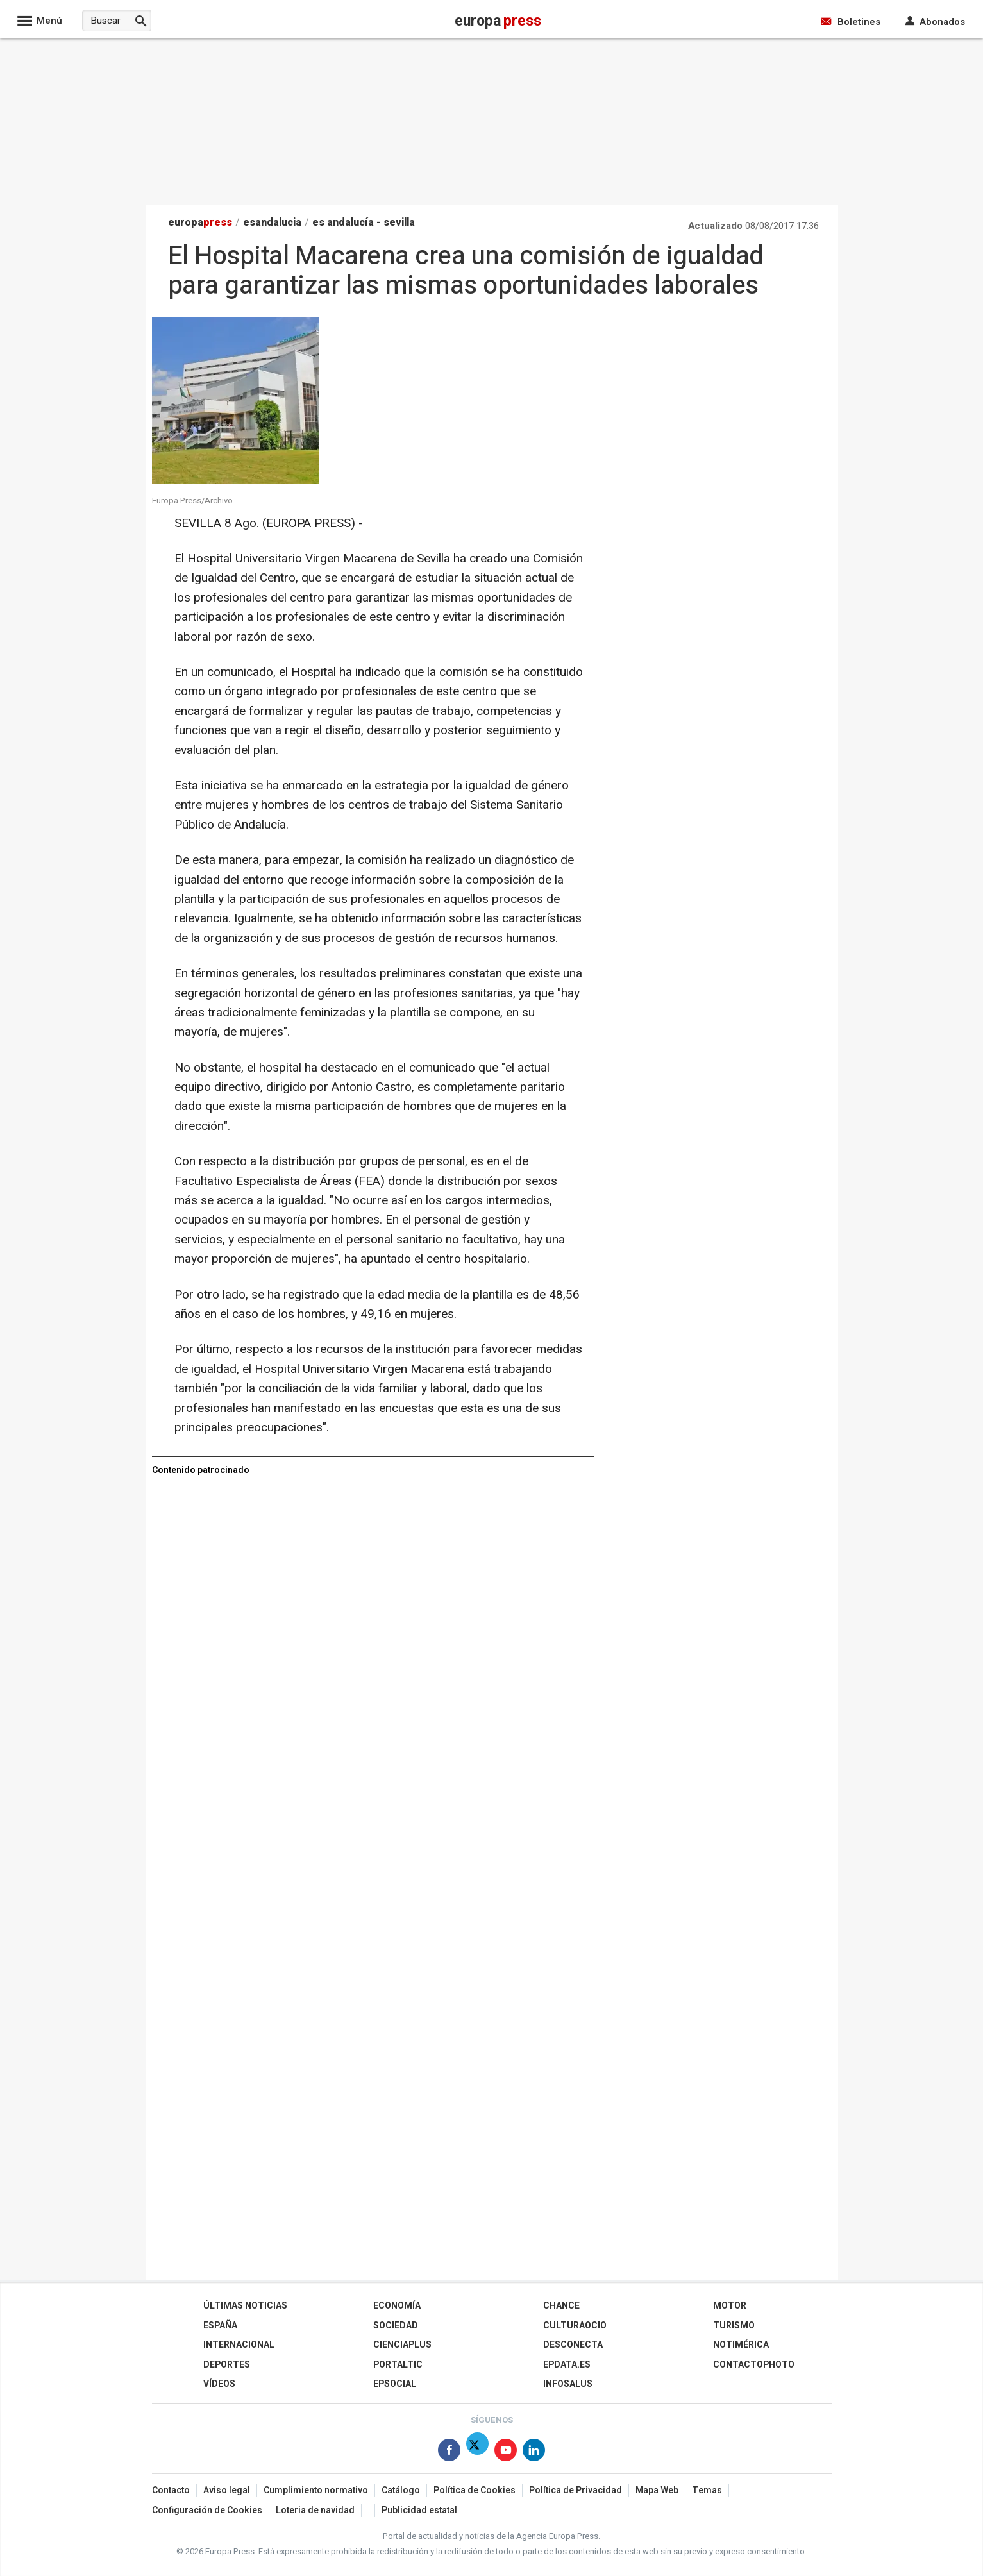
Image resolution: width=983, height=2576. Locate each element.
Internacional (238, 2345)
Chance (561, 2305)
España (220, 2325)
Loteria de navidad (315, 2510)
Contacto (171, 2490)
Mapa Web (656, 2490)
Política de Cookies (474, 2490)
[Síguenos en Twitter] (477, 2452)
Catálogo (401, 2490)
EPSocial (394, 2384)
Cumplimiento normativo (316, 2490)
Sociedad (395, 2325)
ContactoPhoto (753, 2364)
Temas (707, 2490)
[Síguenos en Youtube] (505, 2452)
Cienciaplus (402, 2345)
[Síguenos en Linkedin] (534, 2452)
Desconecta (573, 2345)
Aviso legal (226, 2490)
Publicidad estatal (419, 2510)
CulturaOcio (575, 2325)
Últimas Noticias (245, 2305)
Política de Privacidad (575, 2490)
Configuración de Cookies (207, 2510)
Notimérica (741, 2345)
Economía (397, 2305)
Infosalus (567, 2384)
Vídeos (219, 2384)
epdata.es (567, 2364)
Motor (729, 2305)
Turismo (734, 2325)
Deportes (226, 2364)
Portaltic (398, 2364)
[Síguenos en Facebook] (449, 2452)
